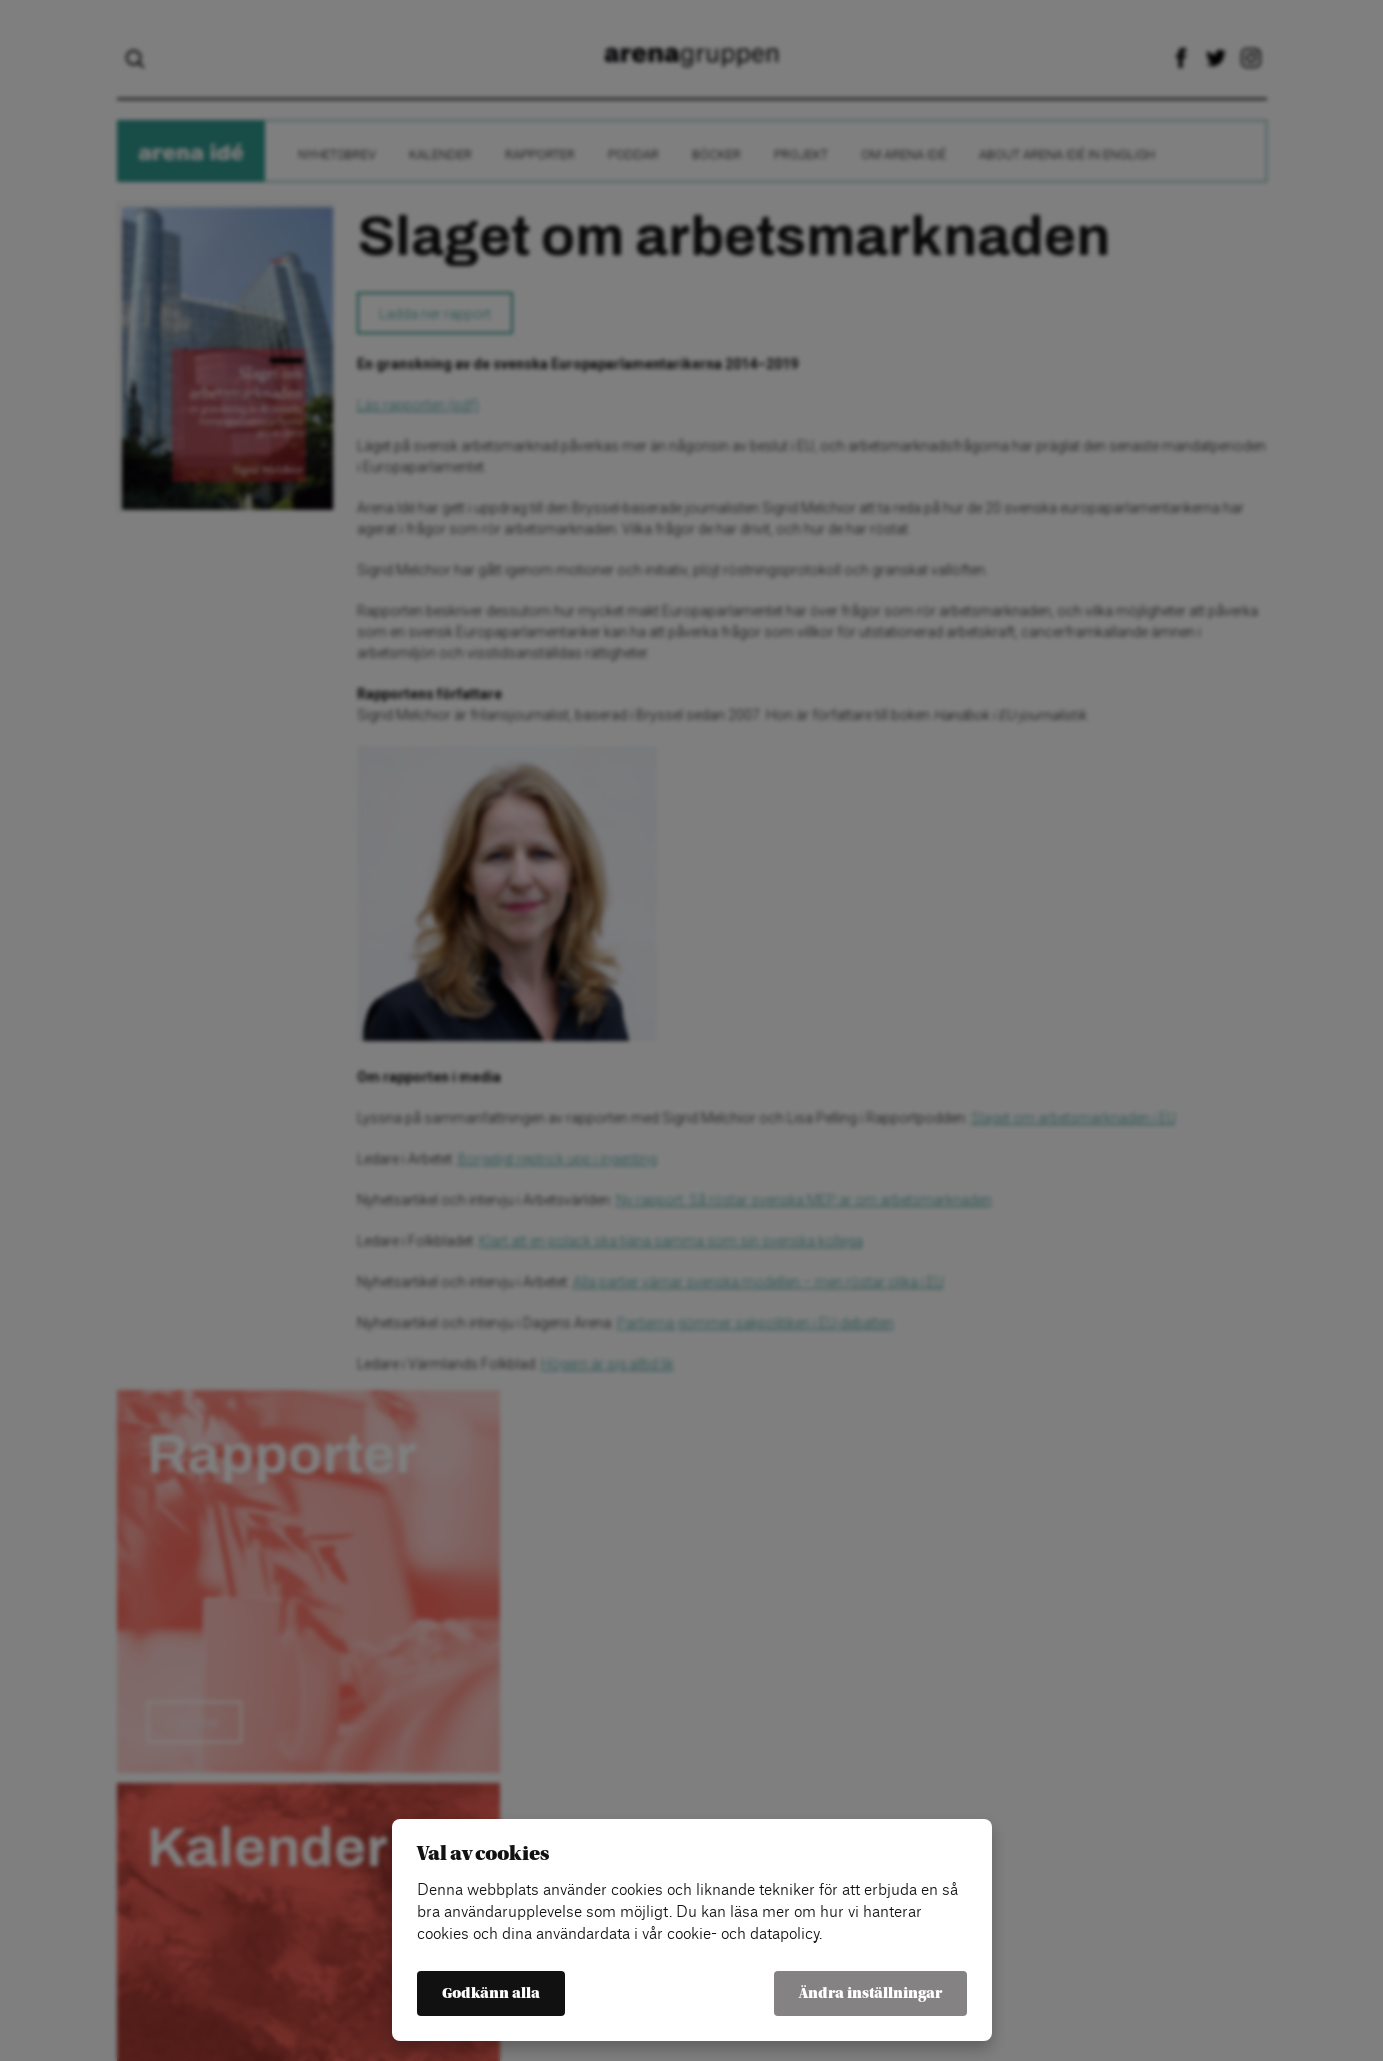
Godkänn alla (491, 1993)
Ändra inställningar (870, 1993)
